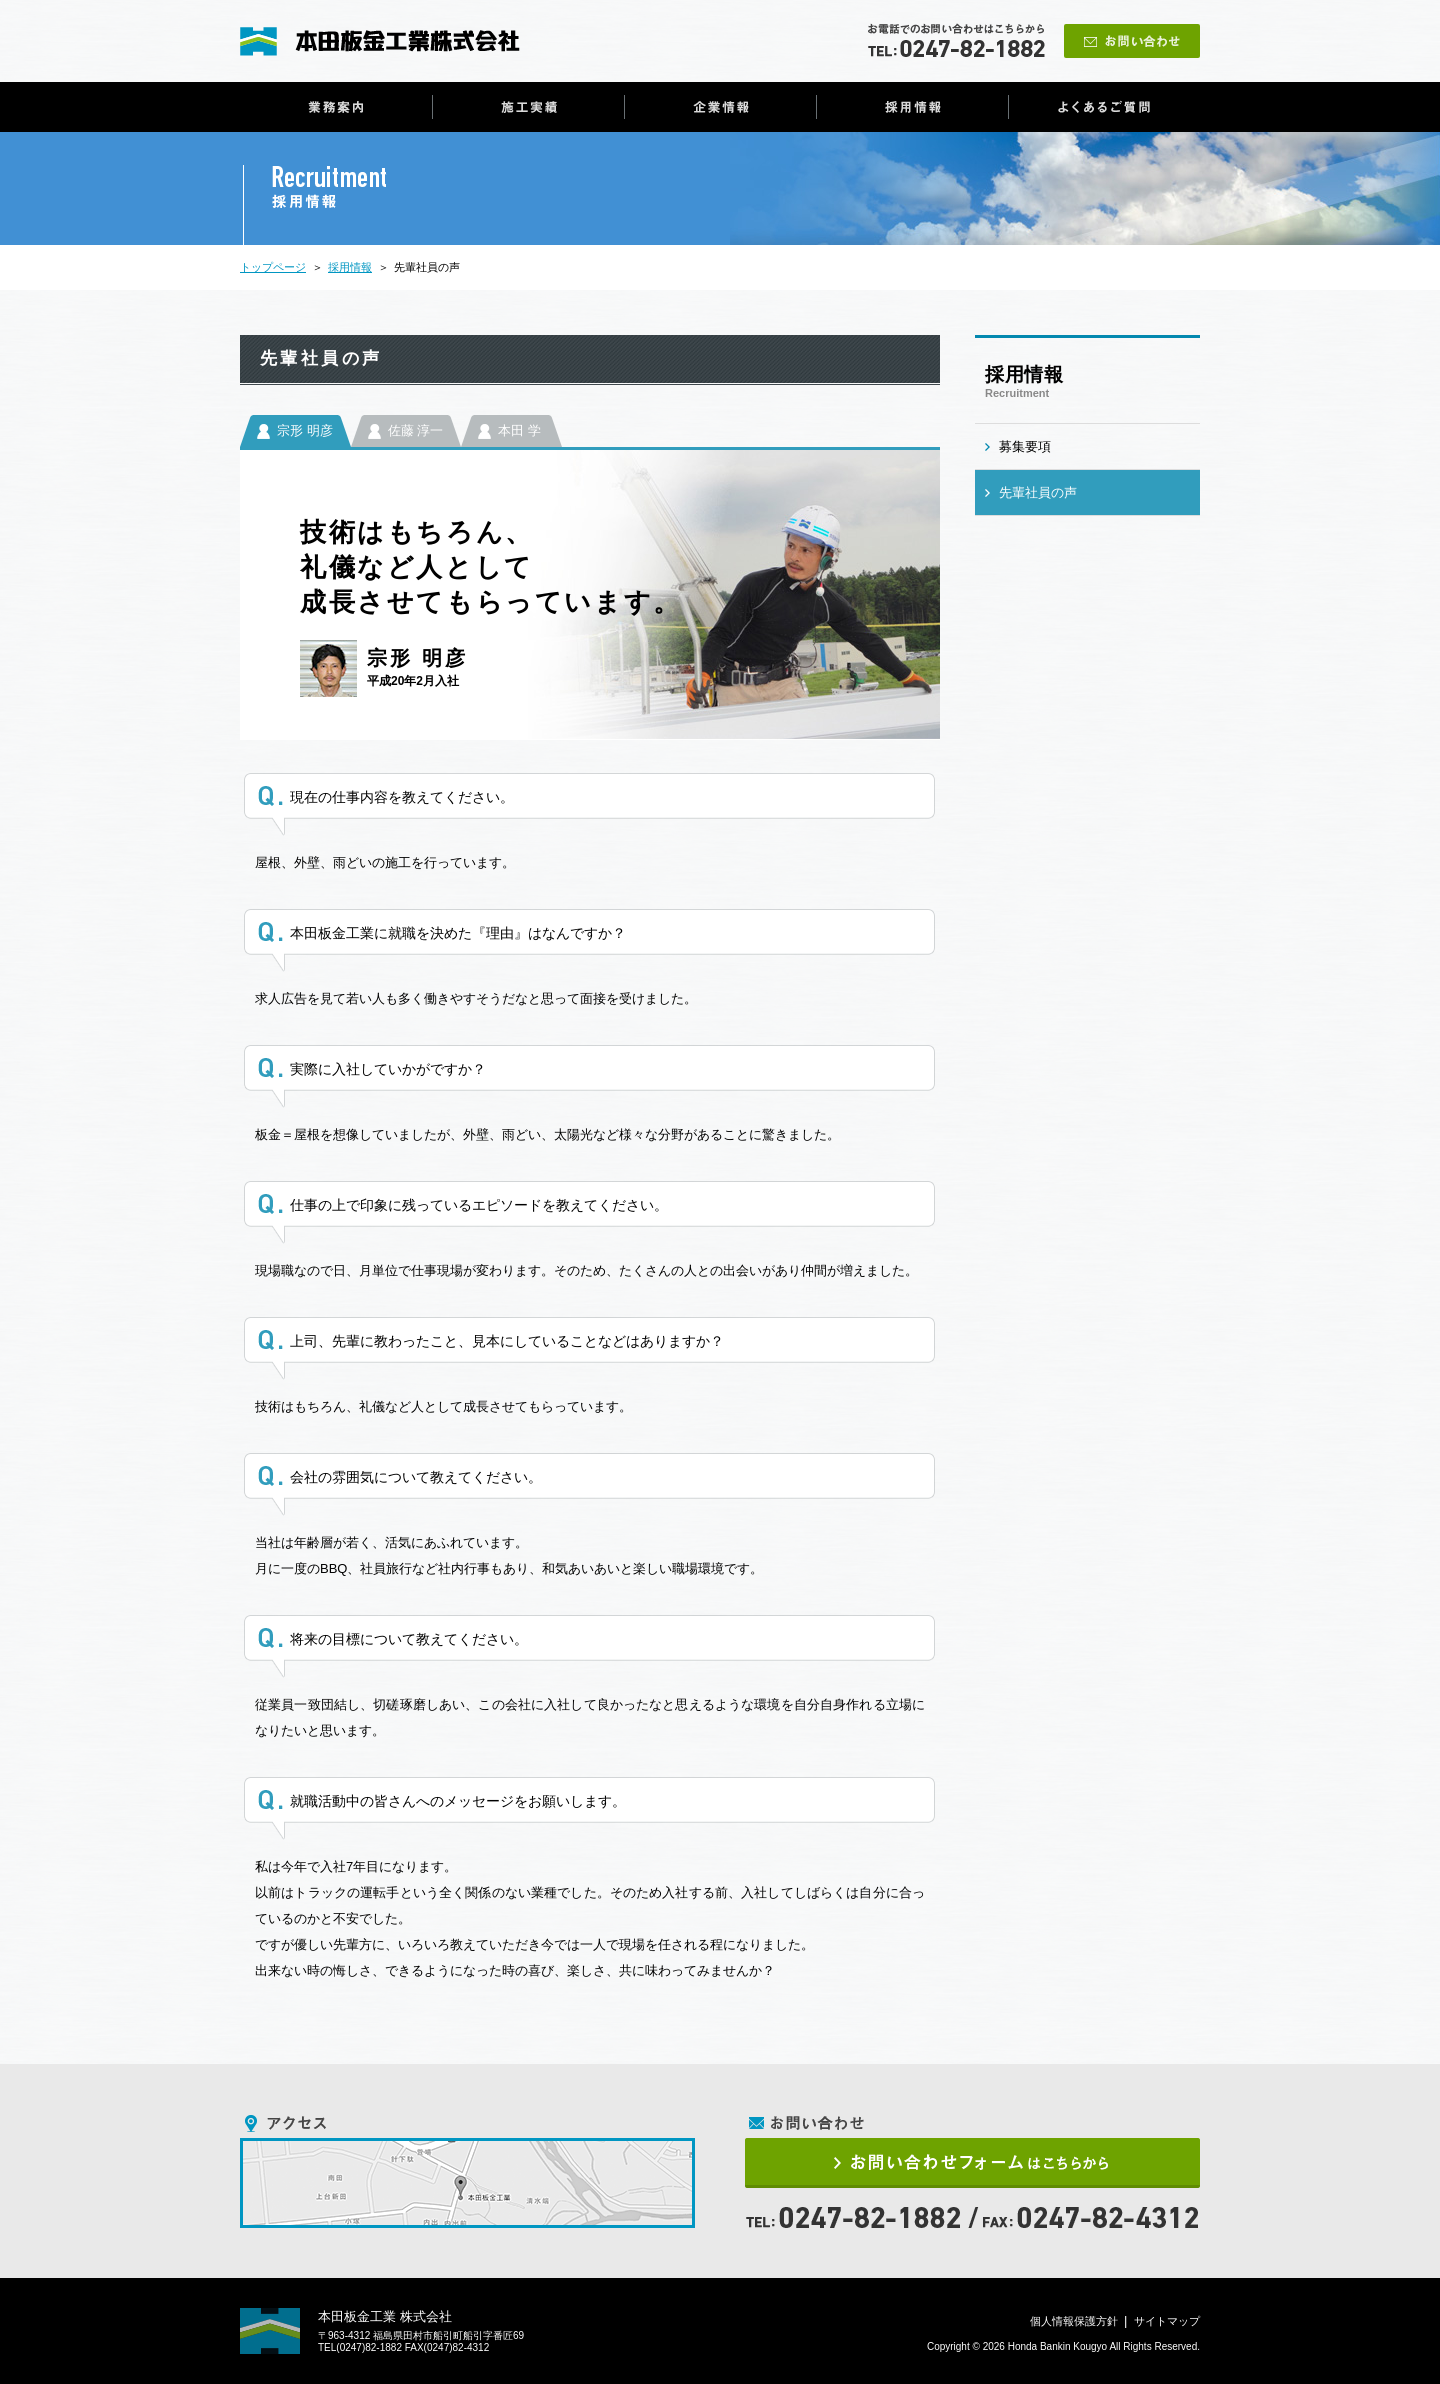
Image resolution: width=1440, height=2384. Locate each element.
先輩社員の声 (1038, 492)
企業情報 (720, 107)
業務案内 (336, 107)
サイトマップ (1167, 2321)
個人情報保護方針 (1074, 2321)
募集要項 (1025, 446)
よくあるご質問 (1104, 107)
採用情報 (912, 107)
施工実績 (528, 107)
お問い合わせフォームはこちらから (972, 2163)
